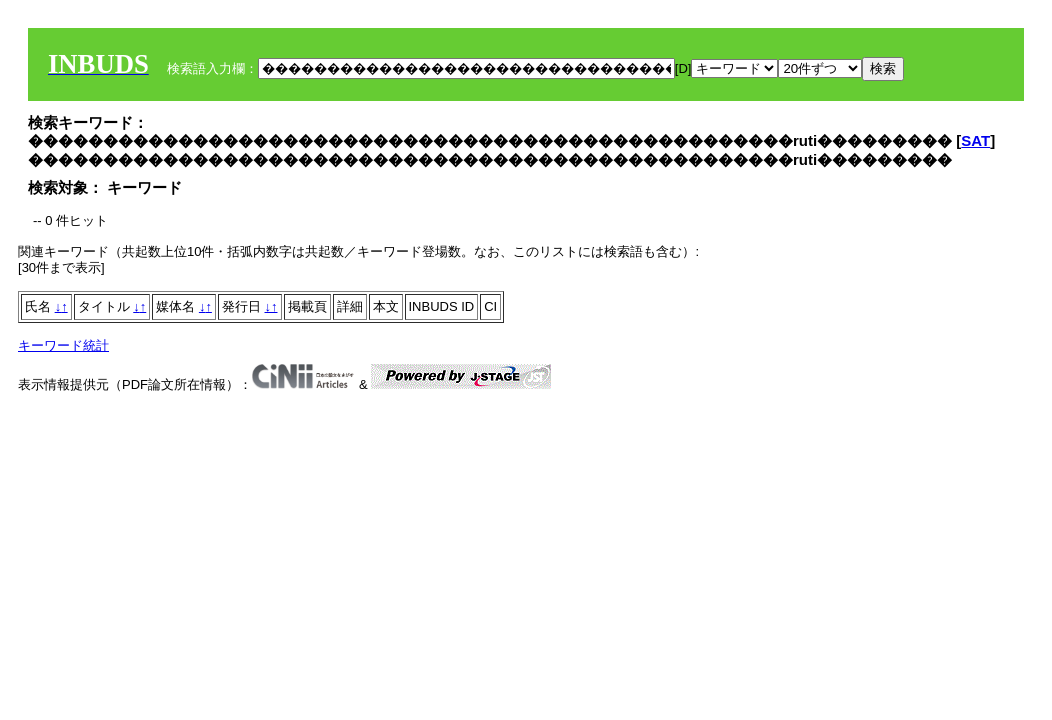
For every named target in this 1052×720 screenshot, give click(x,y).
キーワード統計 (63, 345)
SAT (975, 140)
